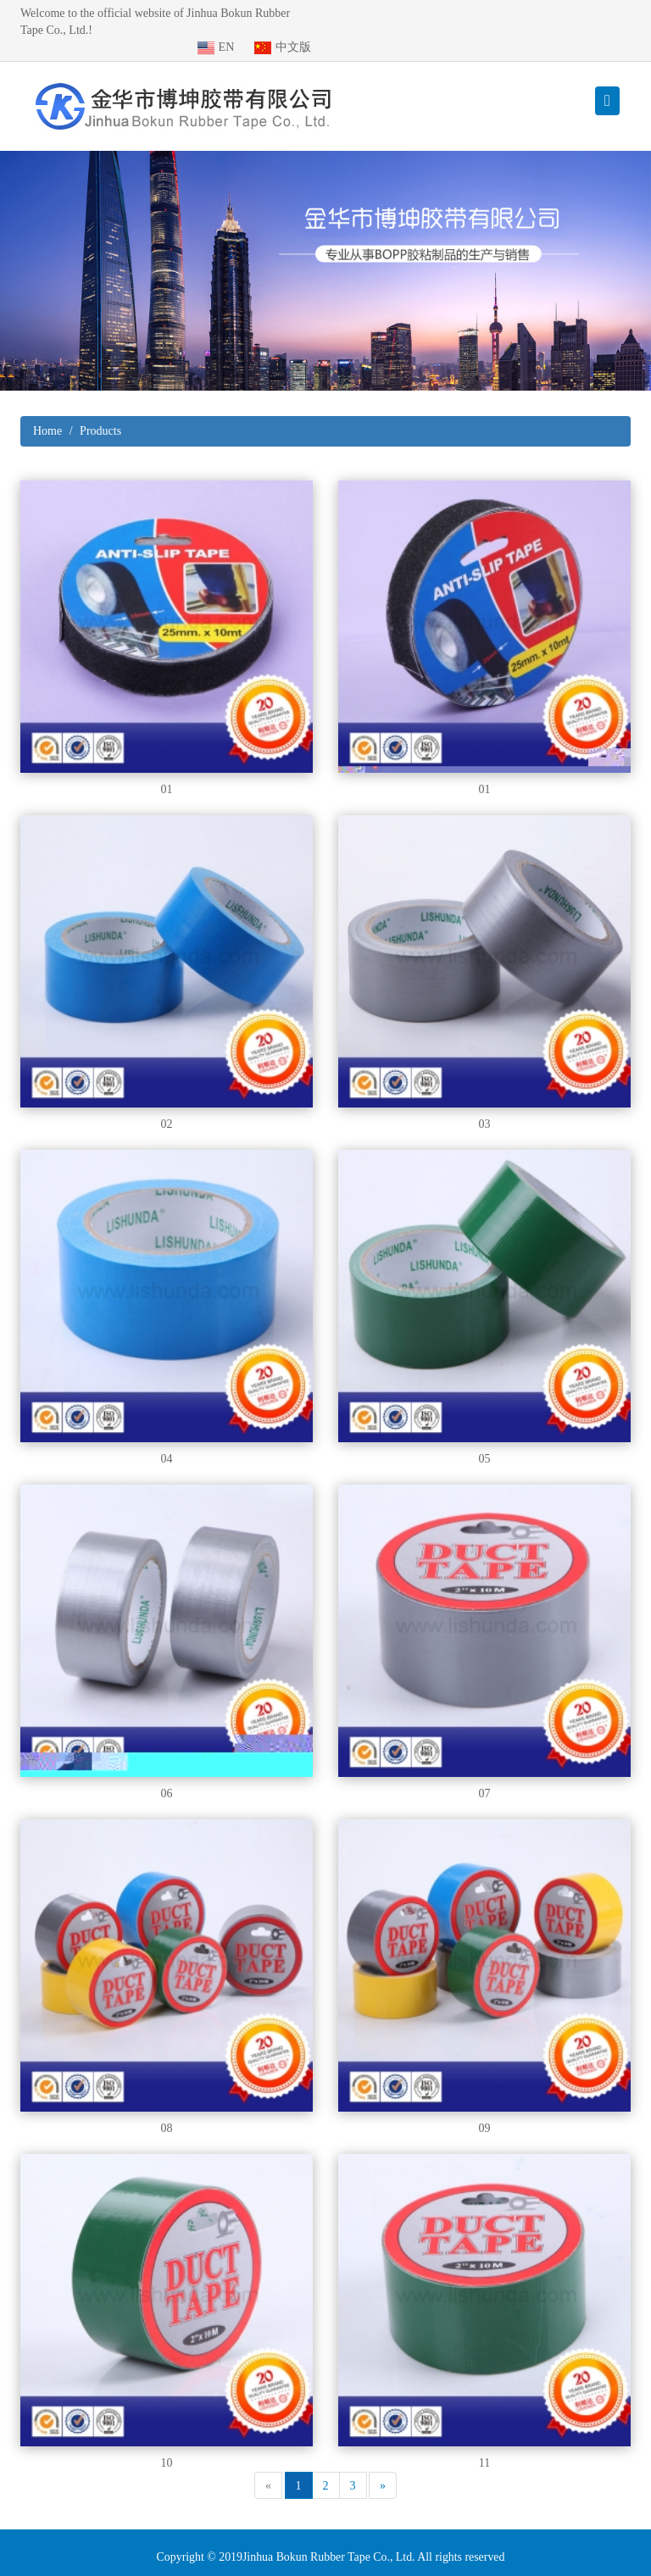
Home (47, 414)
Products (100, 414)
